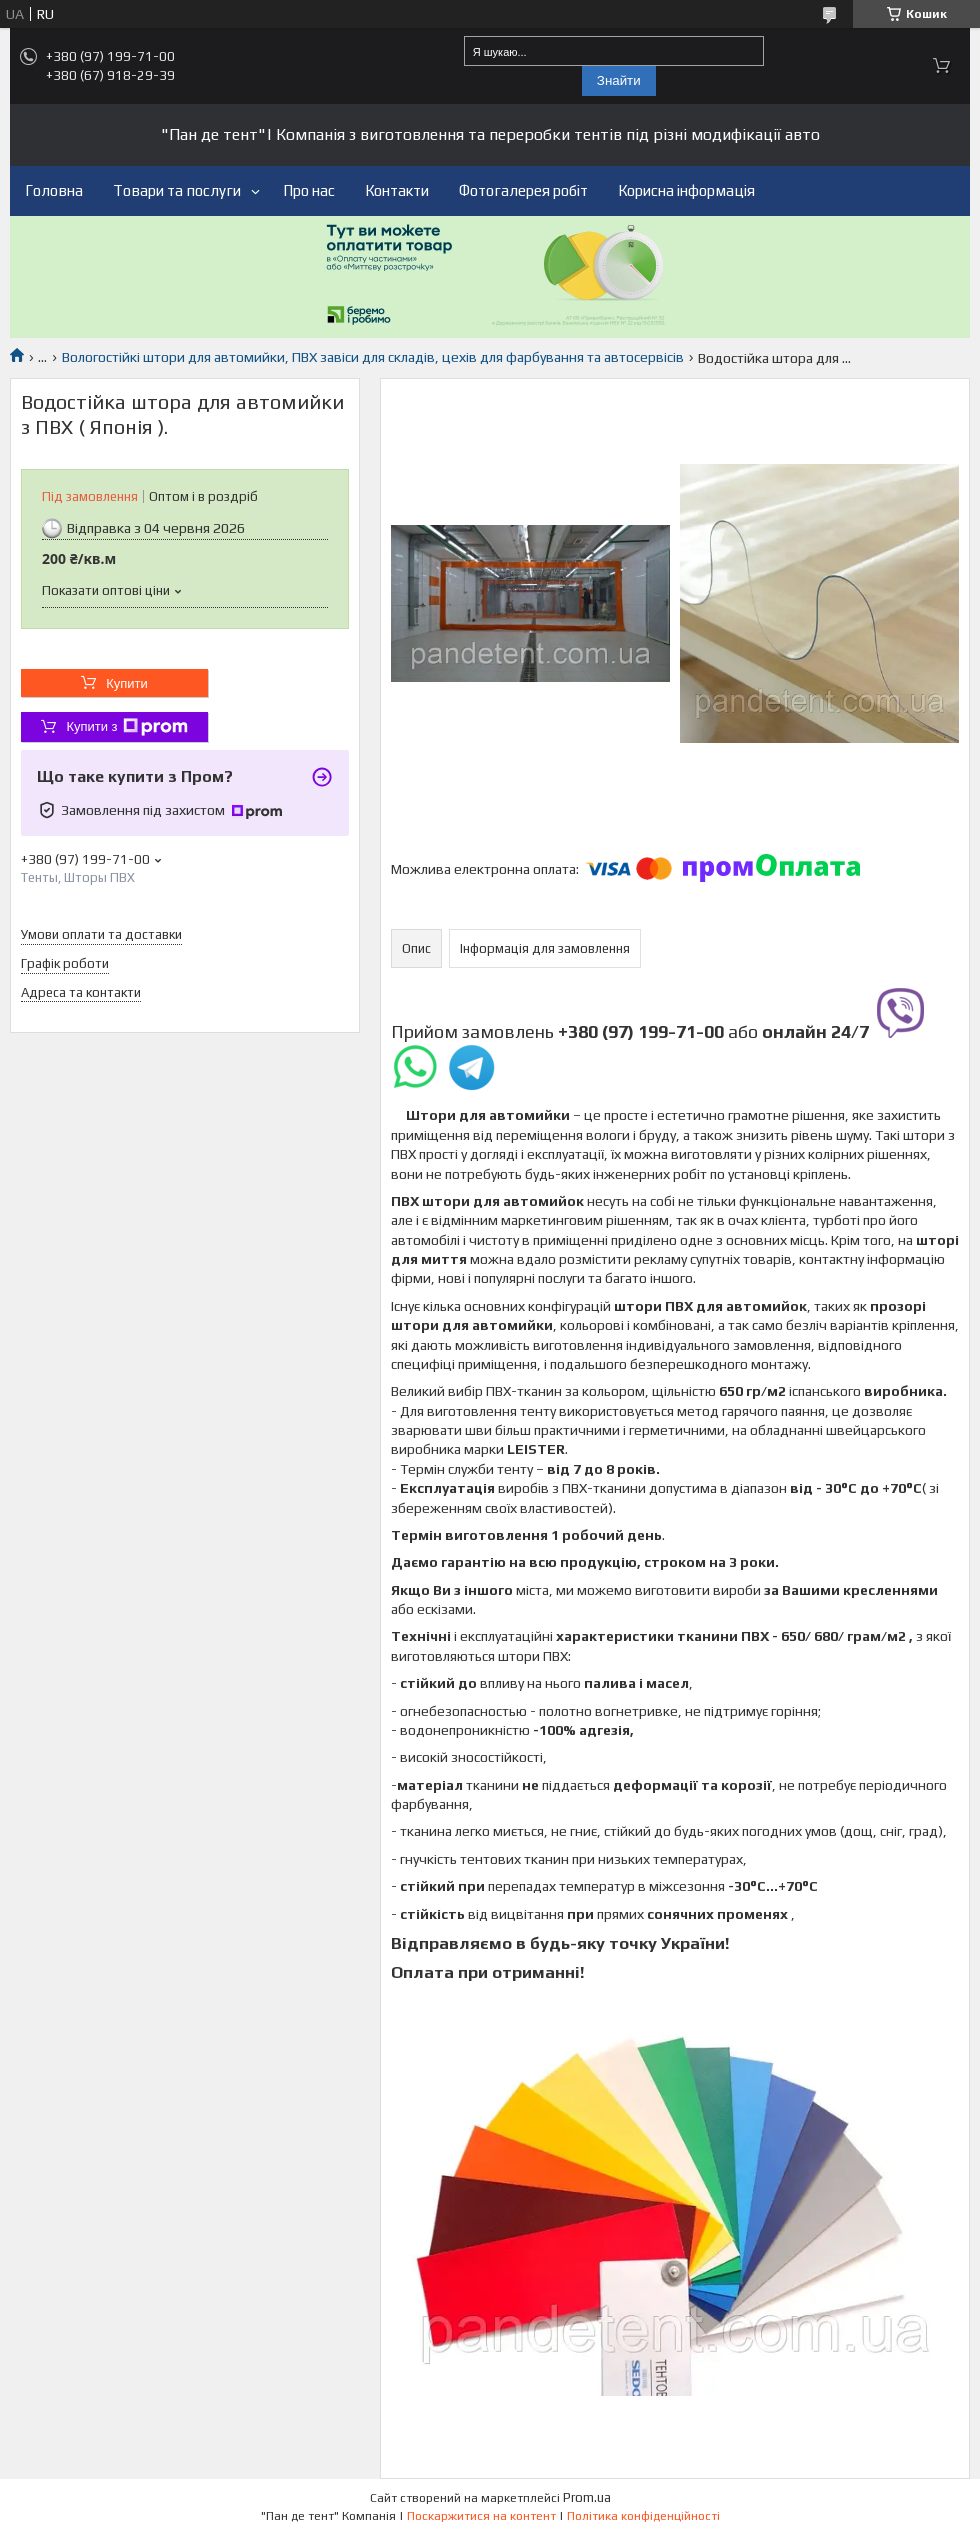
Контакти (397, 190)
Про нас (309, 190)
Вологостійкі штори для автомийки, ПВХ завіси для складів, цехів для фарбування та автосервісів (373, 357)
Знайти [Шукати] (619, 80)
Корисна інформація (686, 190)
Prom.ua (587, 2497)
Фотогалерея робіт (523, 190)
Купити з (126, 727)
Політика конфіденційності (643, 2516)
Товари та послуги (177, 190)
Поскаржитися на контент (481, 2516)
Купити (127, 683)
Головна (54, 190)
